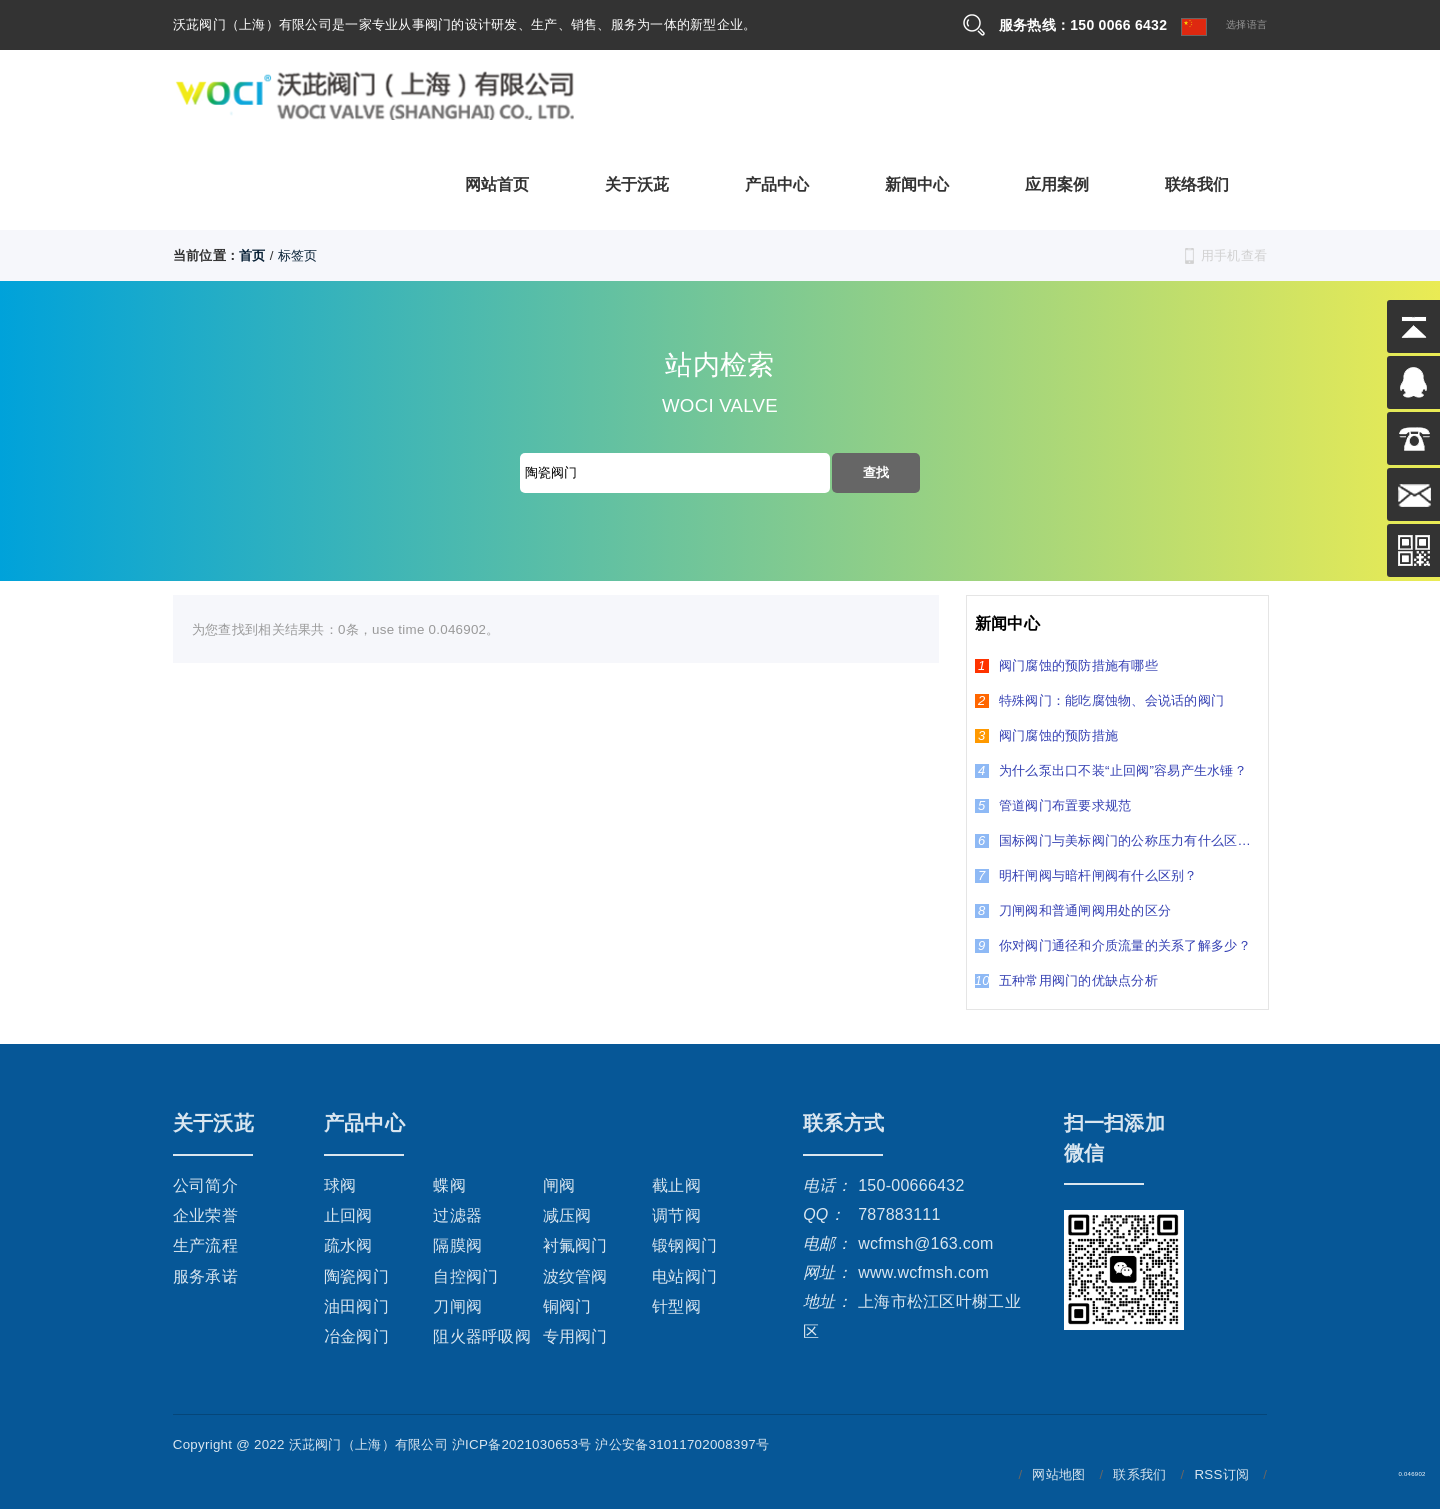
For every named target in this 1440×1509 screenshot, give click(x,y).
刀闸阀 (457, 1306)
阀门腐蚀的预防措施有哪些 (1066, 665)
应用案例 (1057, 183)
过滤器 (457, 1215)
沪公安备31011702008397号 (682, 1444)
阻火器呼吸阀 (482, 1336)
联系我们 (1139, 1474)
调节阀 (676, 1215)
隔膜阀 (457, 1245)
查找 (876, 472)
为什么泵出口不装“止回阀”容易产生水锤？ (1111, 770)
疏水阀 (348, 1245)
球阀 (340, 1185)
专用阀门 (575, 1336)
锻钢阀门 (684, 1245)
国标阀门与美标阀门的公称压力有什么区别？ (1118, 840)
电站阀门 (684, 1276)
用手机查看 (1234, 255)
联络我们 (1197, 183)
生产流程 (205, 1245)
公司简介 (205, 1185)
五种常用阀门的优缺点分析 (1066, 980)
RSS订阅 (1221, 1474)
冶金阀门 (356, 1336)
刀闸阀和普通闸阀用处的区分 (1073, 910)
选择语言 (1224, 27)
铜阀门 (567, 1306)
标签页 (298, 255)
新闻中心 (917, 183)
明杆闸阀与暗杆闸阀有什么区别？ (1086, 875)
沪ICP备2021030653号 (522, 1444)
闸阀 (559, 1185)
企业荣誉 (205, 1215)
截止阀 (676, 1185)
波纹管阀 (575, 1276)
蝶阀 (449, 1185)
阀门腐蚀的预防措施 (1046, 735)
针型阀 (676, 1306)
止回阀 (348, 1215)
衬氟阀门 (575, 1245)
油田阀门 (356, 1306)
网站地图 (1058, 1474)
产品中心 (777, 183)
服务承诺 (205, 1276)
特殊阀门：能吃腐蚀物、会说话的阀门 (1100, 700)
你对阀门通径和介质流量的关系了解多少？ (1113, 945)
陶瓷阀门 (356, 1276)
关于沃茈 (637, 183)
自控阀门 (465, 1276)
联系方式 (843, 1123)
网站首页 (497, 183)
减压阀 (567, 1215)
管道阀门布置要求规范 (1053, 805)
